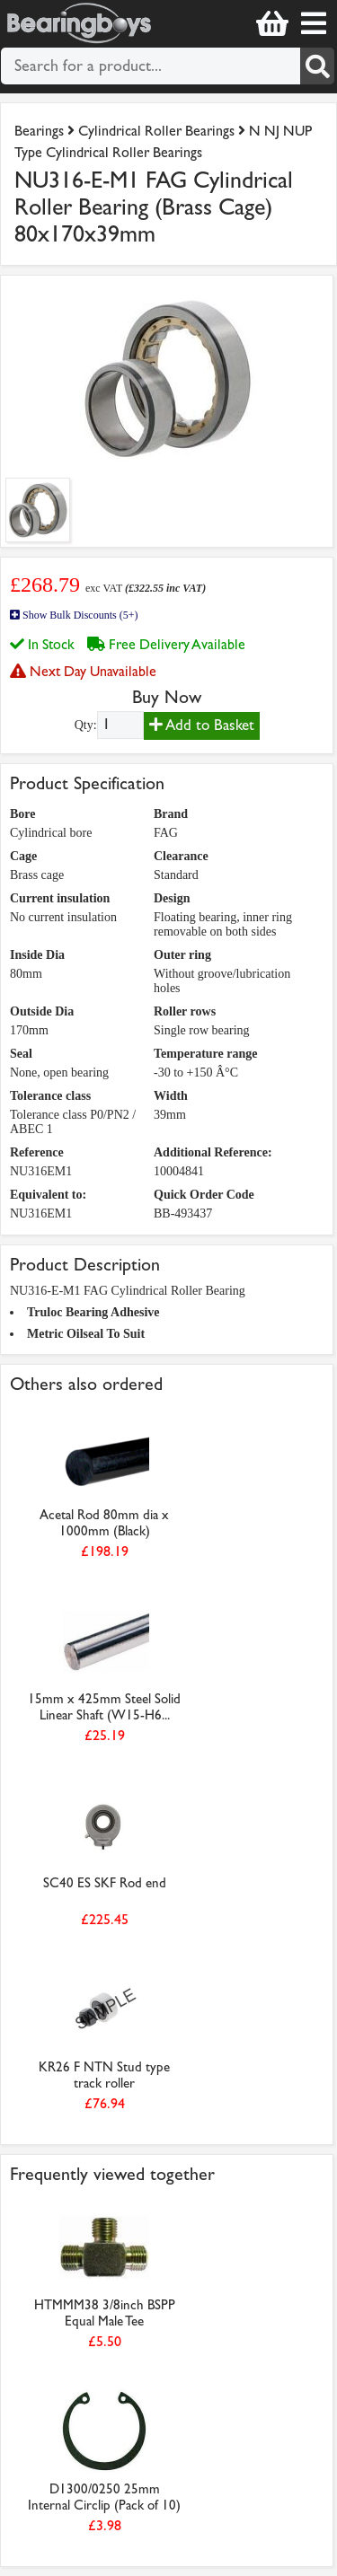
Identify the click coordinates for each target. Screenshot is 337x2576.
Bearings (39, 130)
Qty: (86, 725)
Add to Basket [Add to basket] (201, 725)
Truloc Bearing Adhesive (93, 1312)
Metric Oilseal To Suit (86, 1334)
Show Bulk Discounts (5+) (73, 615)
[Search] (317, 66)
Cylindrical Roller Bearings (156, 130)
